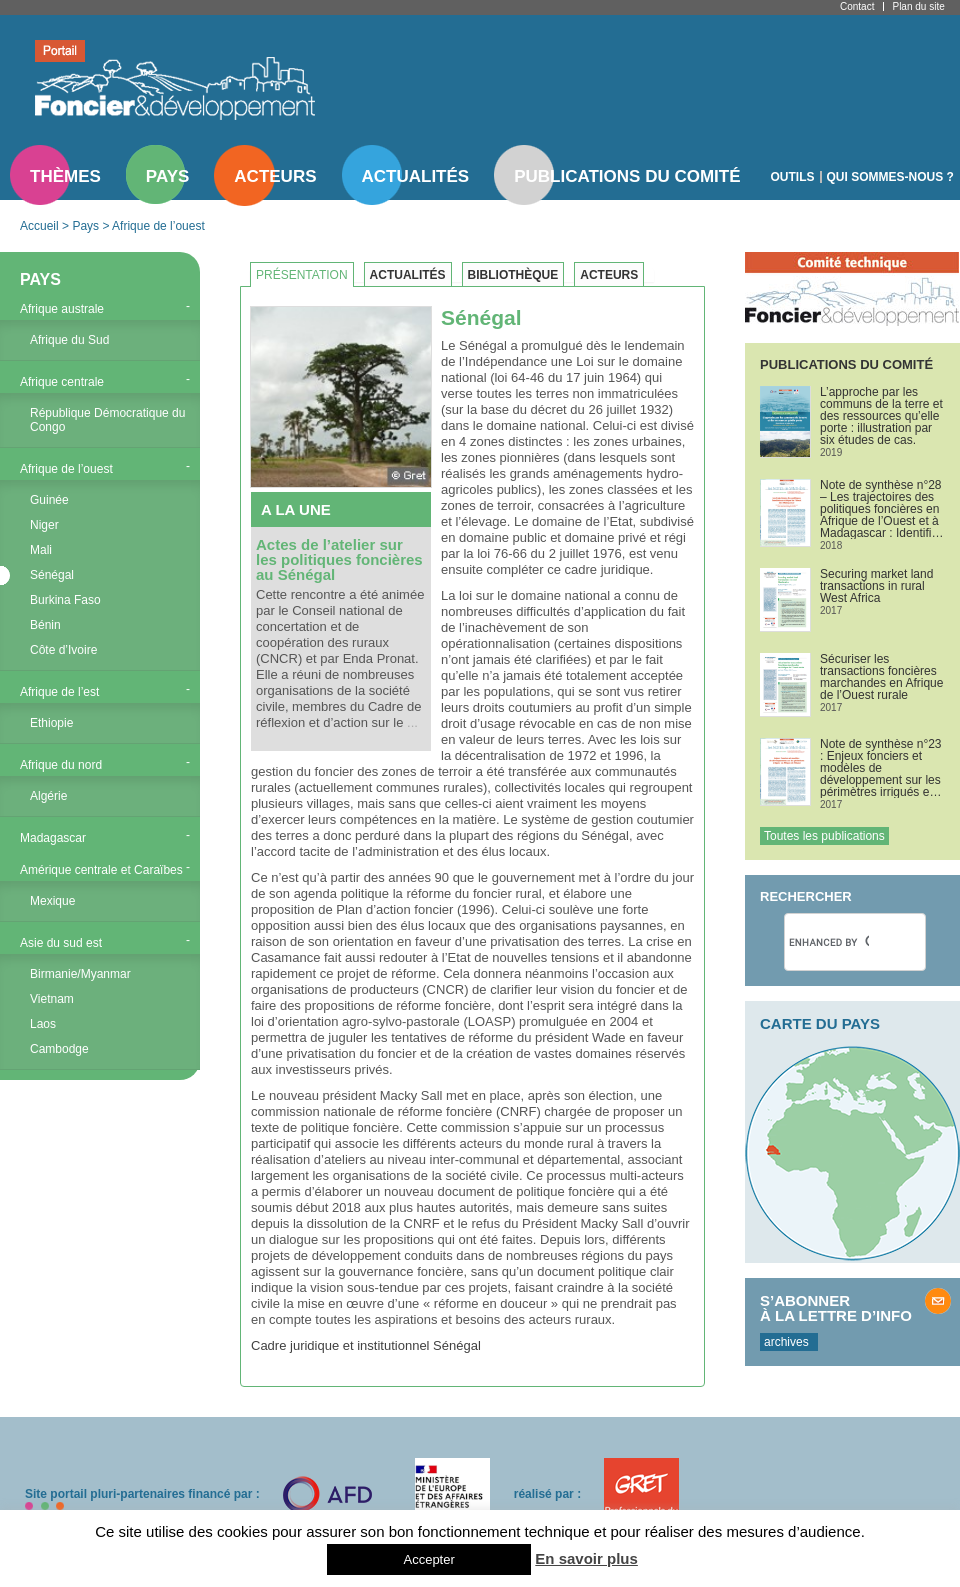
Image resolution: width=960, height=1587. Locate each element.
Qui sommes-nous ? (890, 177)
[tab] (307, 275)
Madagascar (53, 838)
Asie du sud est (61, 943)
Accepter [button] (428, 1559)
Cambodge (59, 1049)
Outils (793, 177)
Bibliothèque (513, 275)
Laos (43, 1024)
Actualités (416, 176)
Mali (41, 550)
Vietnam (52, 999)
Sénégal (52, 575)
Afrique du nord (61, 765)
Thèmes (65, 176)
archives (786, 1342)
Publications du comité (627, 176)
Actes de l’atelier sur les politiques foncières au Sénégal (339, 559)
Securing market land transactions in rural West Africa (876, 586)
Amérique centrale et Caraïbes (101, 870)
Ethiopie (51, 723)
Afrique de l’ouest (158, 226)
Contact (857, 6)
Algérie (48, 796)
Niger (44, 525)
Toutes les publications (824, 836)
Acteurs (275, 176)
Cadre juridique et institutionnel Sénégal (366, 1345)
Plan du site (918, 6)
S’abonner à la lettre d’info (836, 1308)
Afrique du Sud (69, 340)
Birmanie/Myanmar (80, 974)
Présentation (302, 275)
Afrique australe (62, 309)
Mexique (52, 901)
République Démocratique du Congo (107, 420)
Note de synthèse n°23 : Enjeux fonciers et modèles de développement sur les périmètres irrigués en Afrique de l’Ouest (881, 768)
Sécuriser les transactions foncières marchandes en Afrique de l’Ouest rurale (881, 677)
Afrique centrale (62, 382)
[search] (829, 942)
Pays (167, 176)
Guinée (49, 500)
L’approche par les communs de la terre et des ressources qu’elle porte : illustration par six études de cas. (881, 416)
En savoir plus (586, 1558)
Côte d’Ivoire (63, 650)
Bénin (45, 625)
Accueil (39, 226)
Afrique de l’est (59, 692)
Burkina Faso (65, 600)
